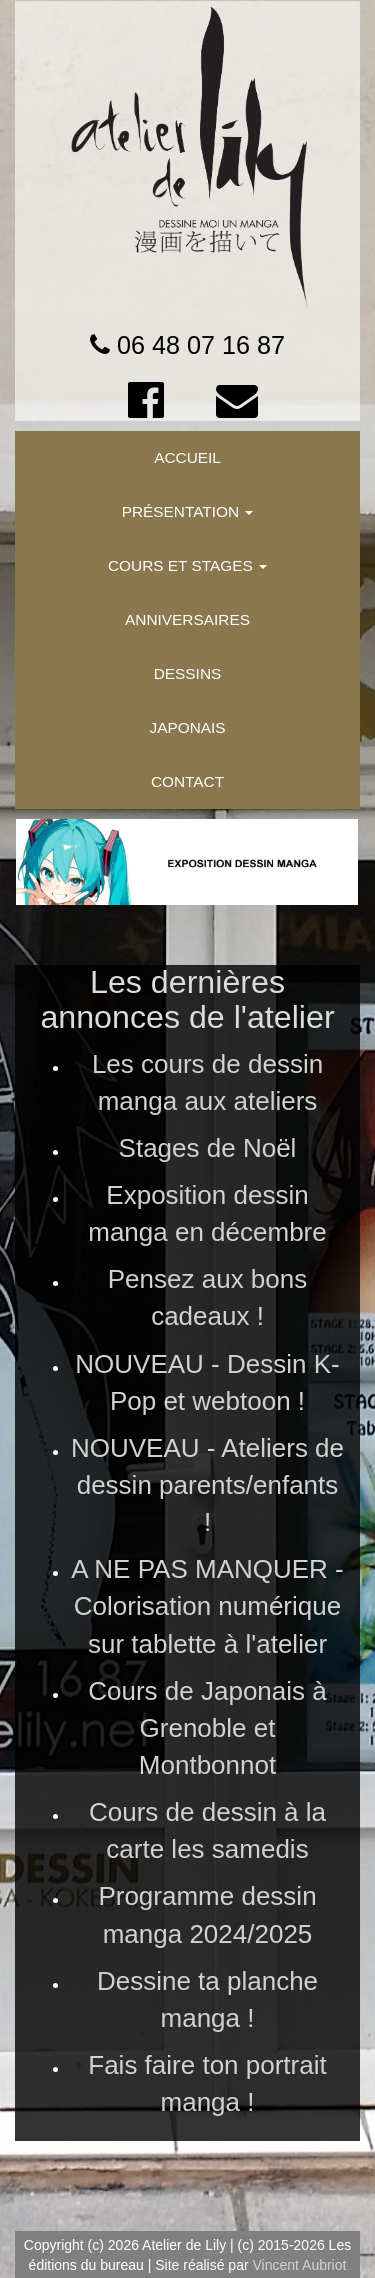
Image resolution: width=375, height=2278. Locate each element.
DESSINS (188, 673)
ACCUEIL (187, 457)
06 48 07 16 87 (201, 345)
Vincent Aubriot (299, 2265)
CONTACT (187, 781)
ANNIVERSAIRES (187, 619)
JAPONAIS (187, 727)
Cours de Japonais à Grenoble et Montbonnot (207, 1728)
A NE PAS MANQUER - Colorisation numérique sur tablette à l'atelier (207, 1606)
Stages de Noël (208, 1148)
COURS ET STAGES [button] (187, 565)
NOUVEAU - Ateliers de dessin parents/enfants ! (207, 1485)
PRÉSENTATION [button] (188, 511)
